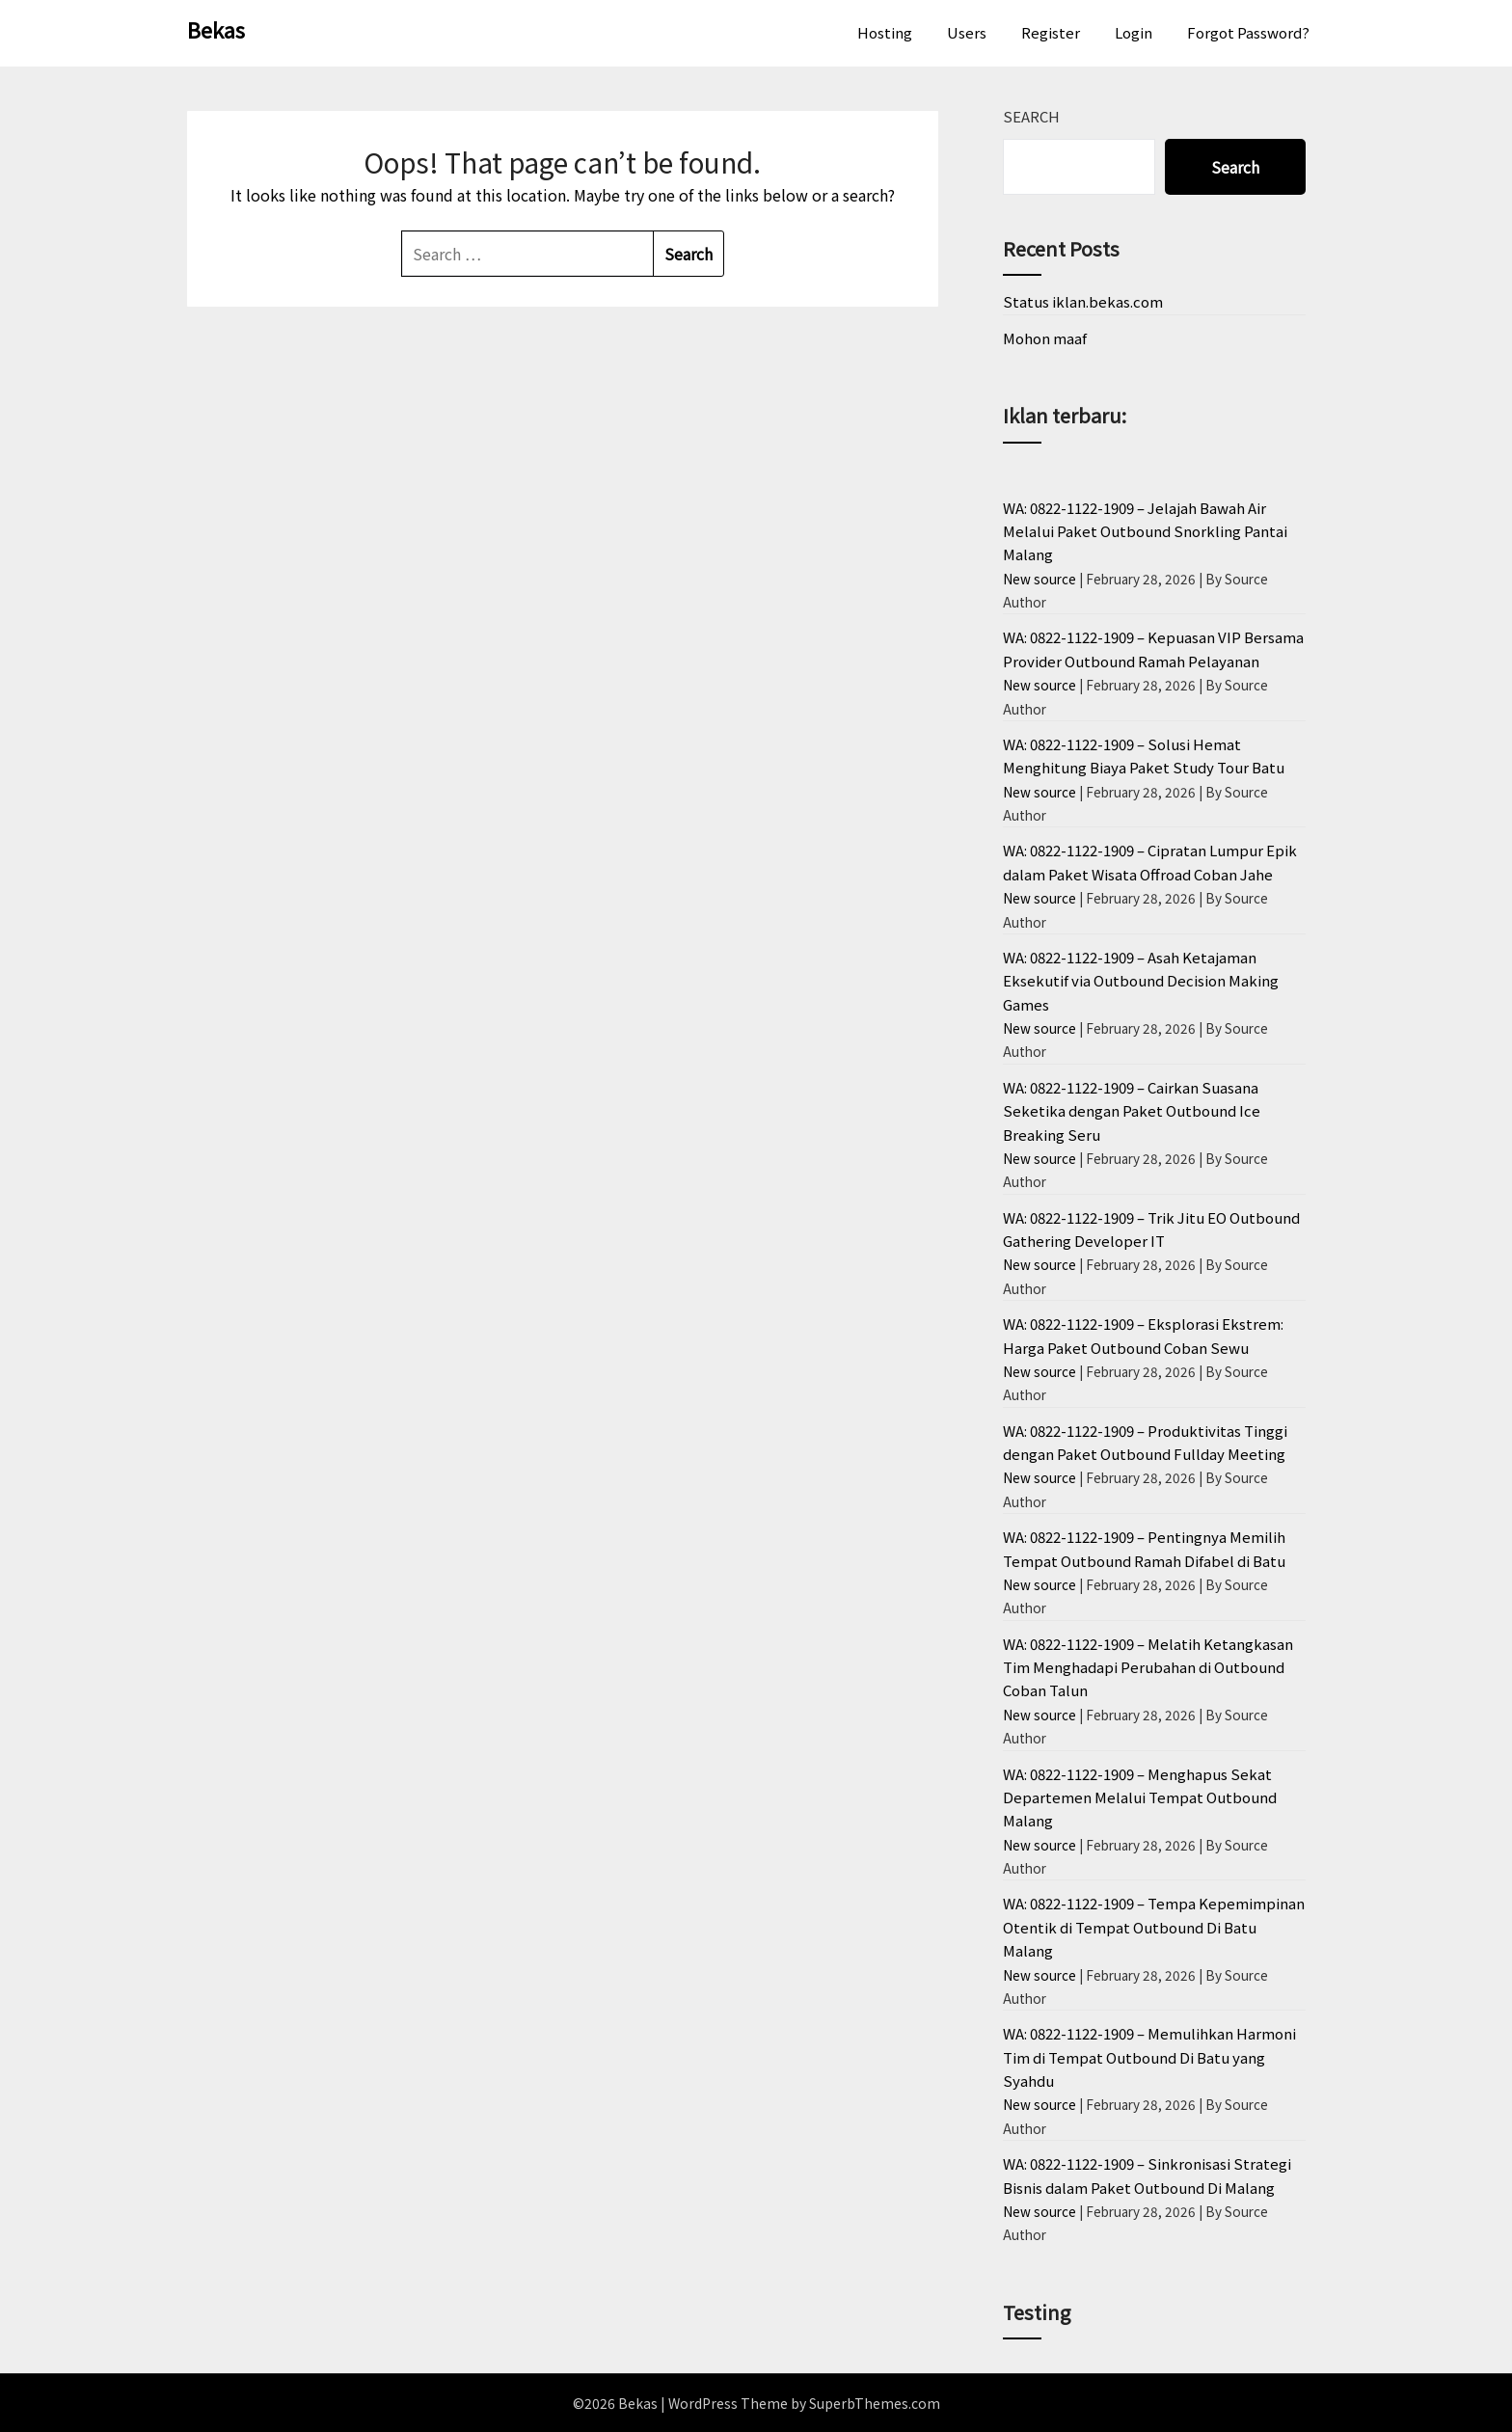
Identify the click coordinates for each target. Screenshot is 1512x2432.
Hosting (884, 32)
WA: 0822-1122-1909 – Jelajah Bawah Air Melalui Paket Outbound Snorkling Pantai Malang (1145, 531)
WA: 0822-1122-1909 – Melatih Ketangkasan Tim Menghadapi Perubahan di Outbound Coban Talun (1148, 1667)
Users (966, 32)
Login (1133, 32)
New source (1039, 578)
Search (1031, 116)
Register (1050, 32)
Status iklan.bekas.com (1083, 301)
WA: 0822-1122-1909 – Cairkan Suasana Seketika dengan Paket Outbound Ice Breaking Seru (1131, 1111)
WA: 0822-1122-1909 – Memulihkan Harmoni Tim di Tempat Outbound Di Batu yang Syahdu (1149, 2057)
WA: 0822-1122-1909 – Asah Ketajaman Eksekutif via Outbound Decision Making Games (1141, 980)
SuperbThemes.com (874, 2403)
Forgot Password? (1248, 32)
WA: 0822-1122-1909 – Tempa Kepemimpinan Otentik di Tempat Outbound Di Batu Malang (1154, 1926)
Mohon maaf (1045, 338)
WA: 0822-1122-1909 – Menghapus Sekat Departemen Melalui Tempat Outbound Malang (1140, 1797)
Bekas (216, 29)
